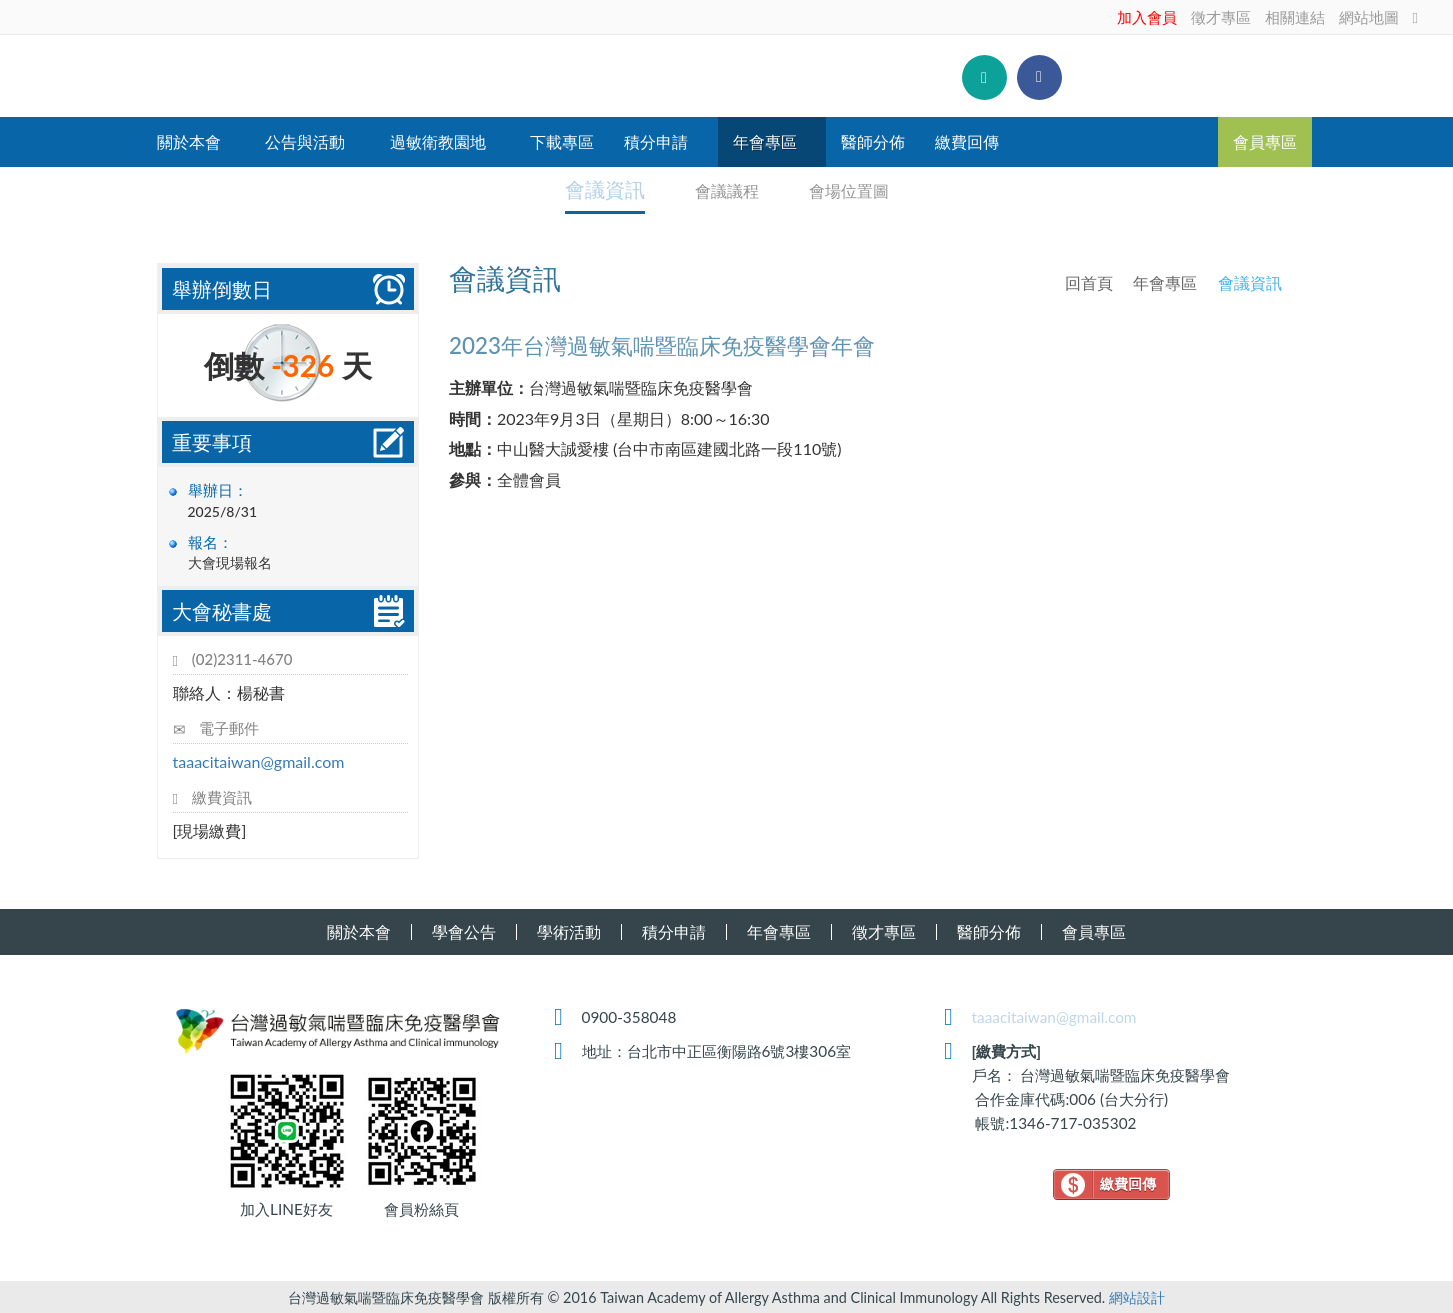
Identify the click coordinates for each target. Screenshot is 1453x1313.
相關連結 (1295, 17)
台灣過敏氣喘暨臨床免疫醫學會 (370, 76)
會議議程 (719, 188)
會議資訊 (605, 188)
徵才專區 (1221, 17)
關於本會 (359, 930)
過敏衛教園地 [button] (438, 141)
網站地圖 (1369, 17)
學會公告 (464, 930)
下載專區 (562, 141)
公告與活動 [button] (305, 141)
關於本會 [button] (189, 141)
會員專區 (1265, 141)
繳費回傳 (967, 141)
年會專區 (1165, 280)
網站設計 (1137, 1295)
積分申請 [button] (656, 141)
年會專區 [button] (765, 141)
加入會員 (1147, 17)
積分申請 (674, 930)
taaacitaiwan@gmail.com (259, 759)
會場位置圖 (841, 188)
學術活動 (569, 930)
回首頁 (1089, 280)
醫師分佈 (873, 141)
